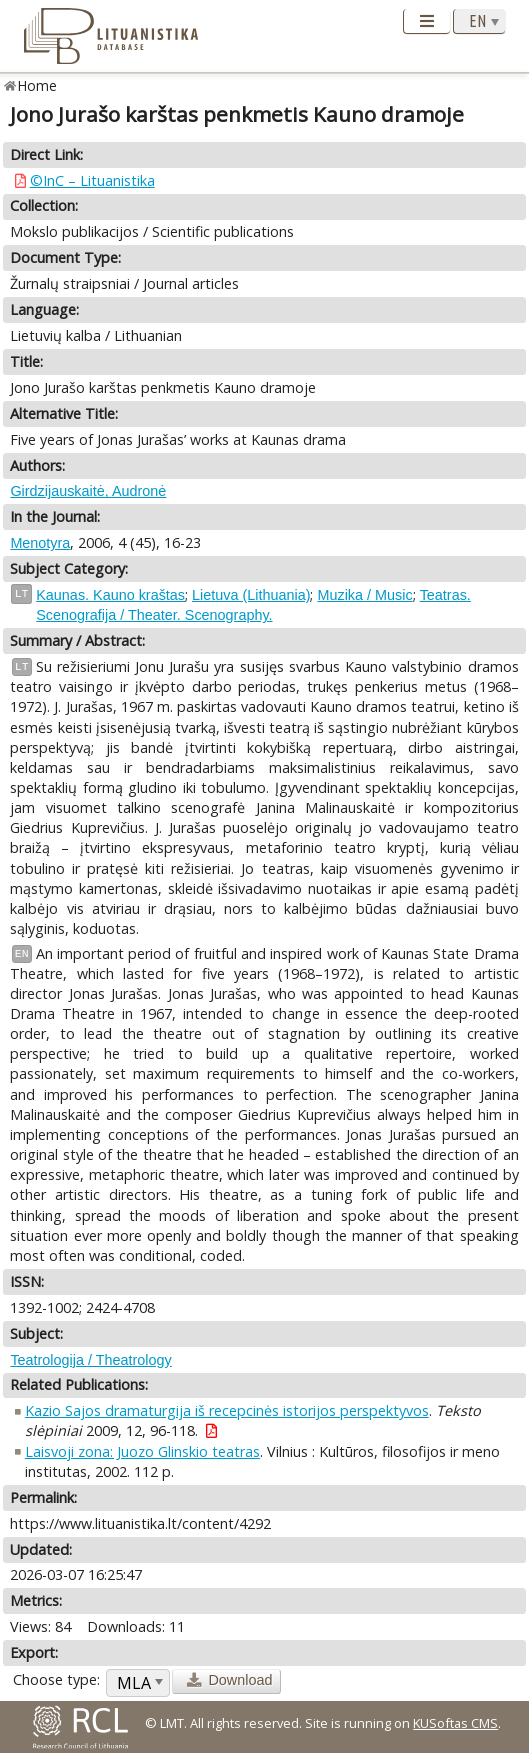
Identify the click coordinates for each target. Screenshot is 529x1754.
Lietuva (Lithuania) (251, 595)
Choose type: (56, 1679)
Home (37, 85)
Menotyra (40, 543)
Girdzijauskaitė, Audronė (88, 491)
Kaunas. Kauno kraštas (110, 595)
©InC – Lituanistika (92, 180)
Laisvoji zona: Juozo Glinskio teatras (142, 1451)
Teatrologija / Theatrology (90, 1360)
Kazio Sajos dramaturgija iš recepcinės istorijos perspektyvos (227, 1410)
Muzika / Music (364, 595)
